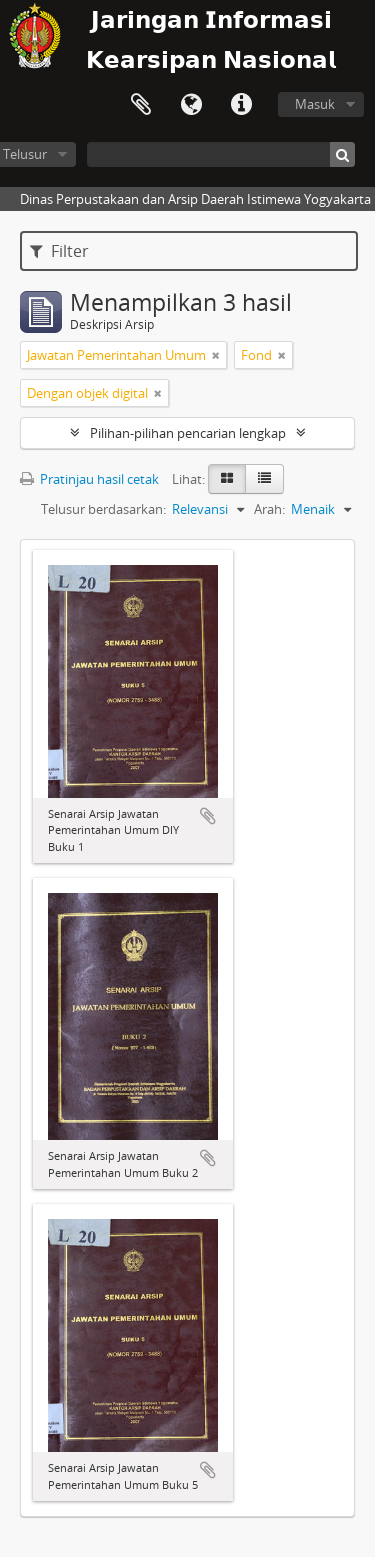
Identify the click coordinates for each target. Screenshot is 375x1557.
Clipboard (141, 105)
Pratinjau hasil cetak (89, 479)
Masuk (315, 104)
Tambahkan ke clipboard (208, 816)
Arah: (269, 509)
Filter (59, 251)
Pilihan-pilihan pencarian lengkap (188, 433)
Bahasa (191, 105)
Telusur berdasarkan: (103, 509)
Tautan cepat (241, 105)
